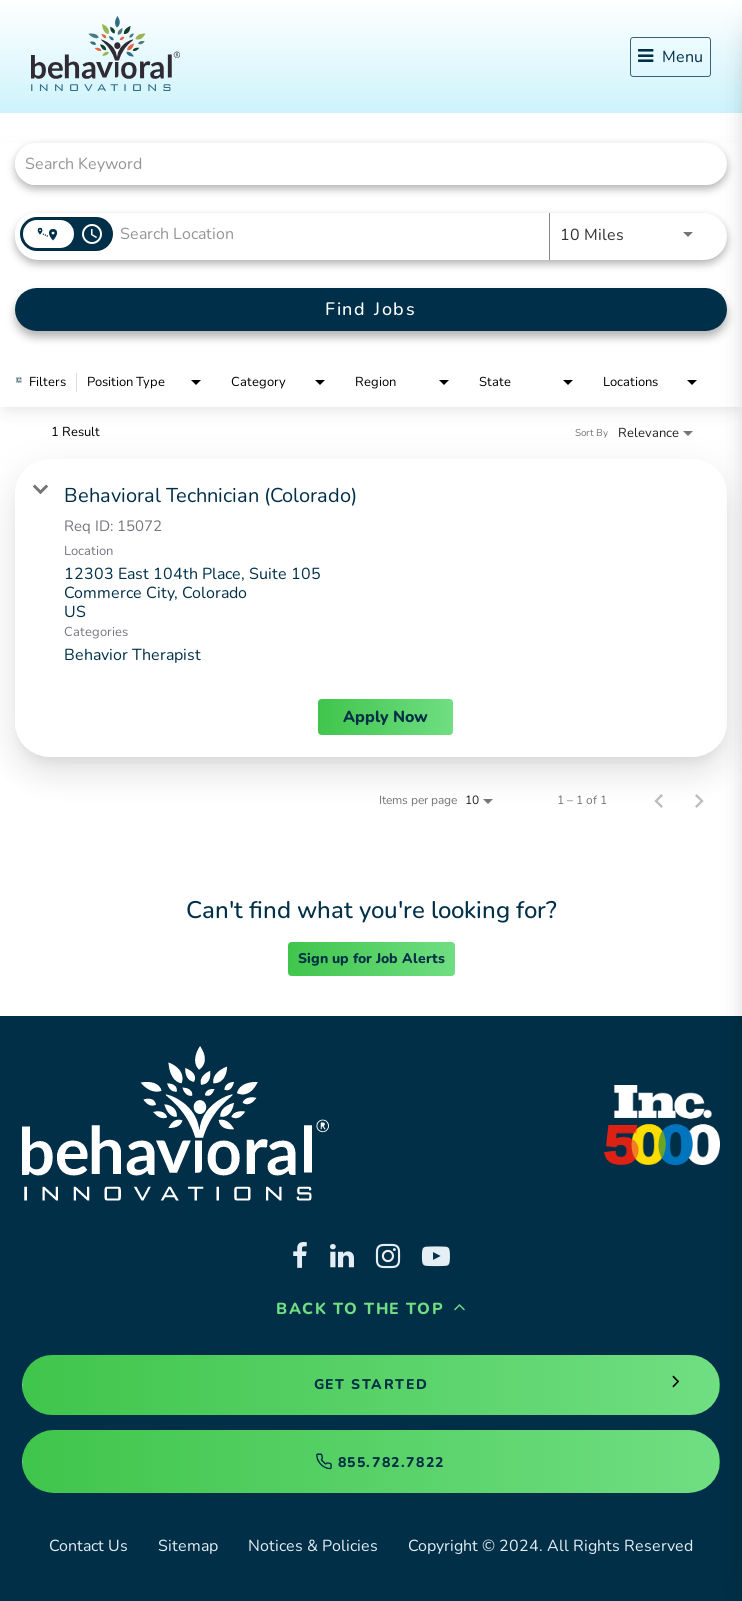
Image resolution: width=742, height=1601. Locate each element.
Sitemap (188, 1546)
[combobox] (361, 163)
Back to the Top (371, 1309)
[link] (371, 608)
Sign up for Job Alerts (371, 958)
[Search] (371, 309)
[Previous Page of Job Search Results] (659, 800)
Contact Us (88, 1546)
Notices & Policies (313, 1546)
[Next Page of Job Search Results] (699, 800)
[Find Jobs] (371, 309)
